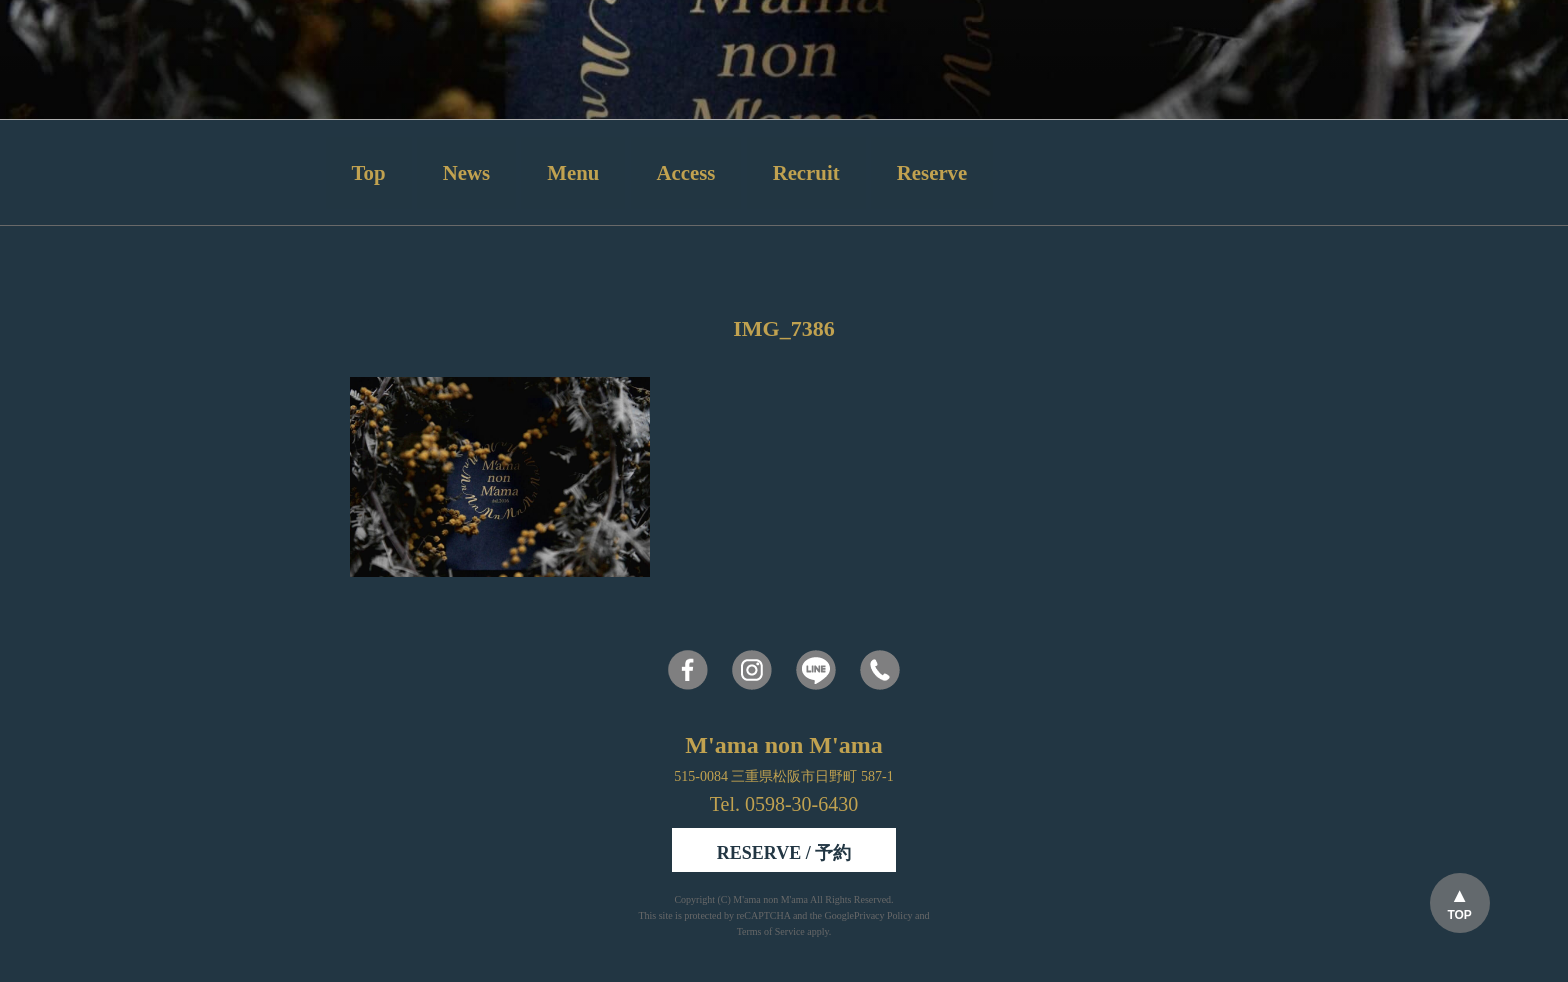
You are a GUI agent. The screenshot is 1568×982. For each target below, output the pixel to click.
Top (369, 172)
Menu (573, 172)
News (466, 172)
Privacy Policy (883, 915)
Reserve (932, 172)
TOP (1459, 915)
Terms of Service (771, 931)
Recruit (806, 172)
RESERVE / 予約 (784, 853)
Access (686, 172)
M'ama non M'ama (771, 899)
